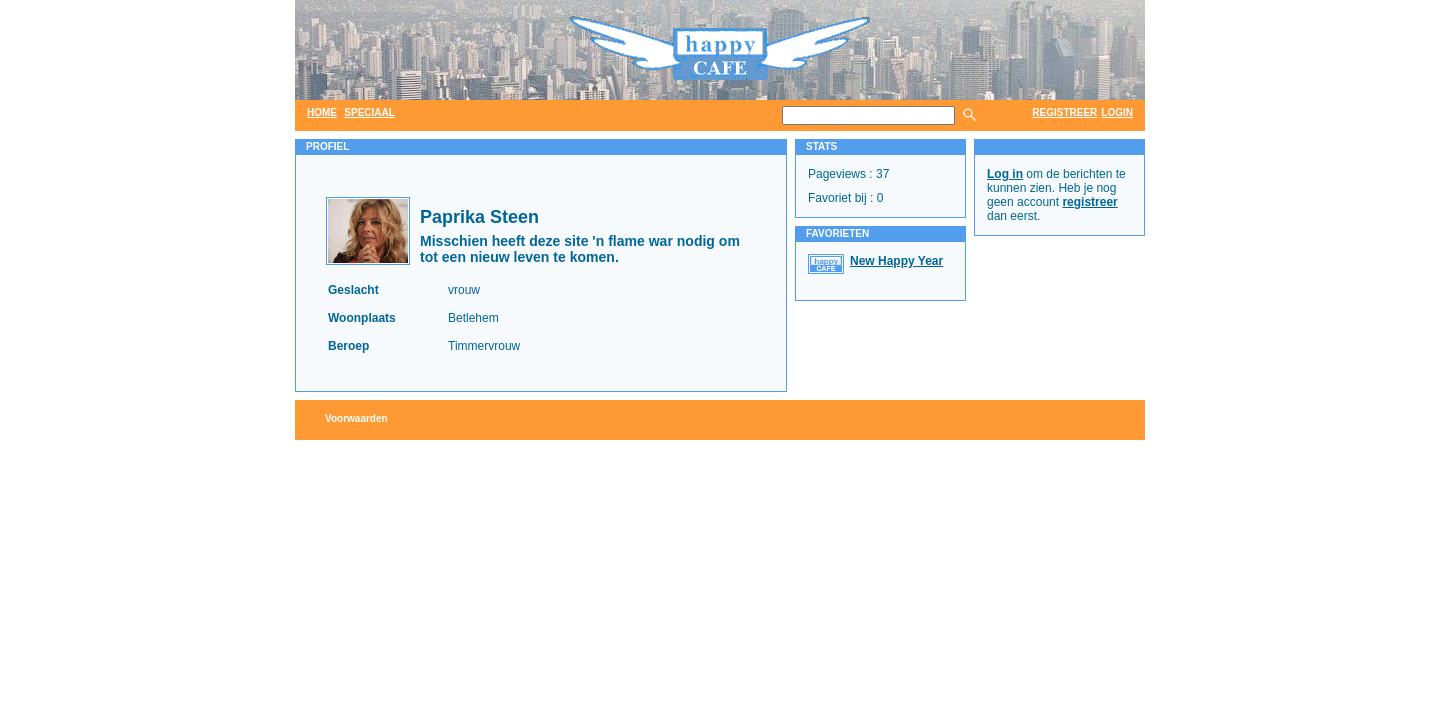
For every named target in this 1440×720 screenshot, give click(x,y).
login (1117, 112)
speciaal (369, 112)
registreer (1064, 112)
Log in (1005, 174)
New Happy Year (896, 261)
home (322, 112)
